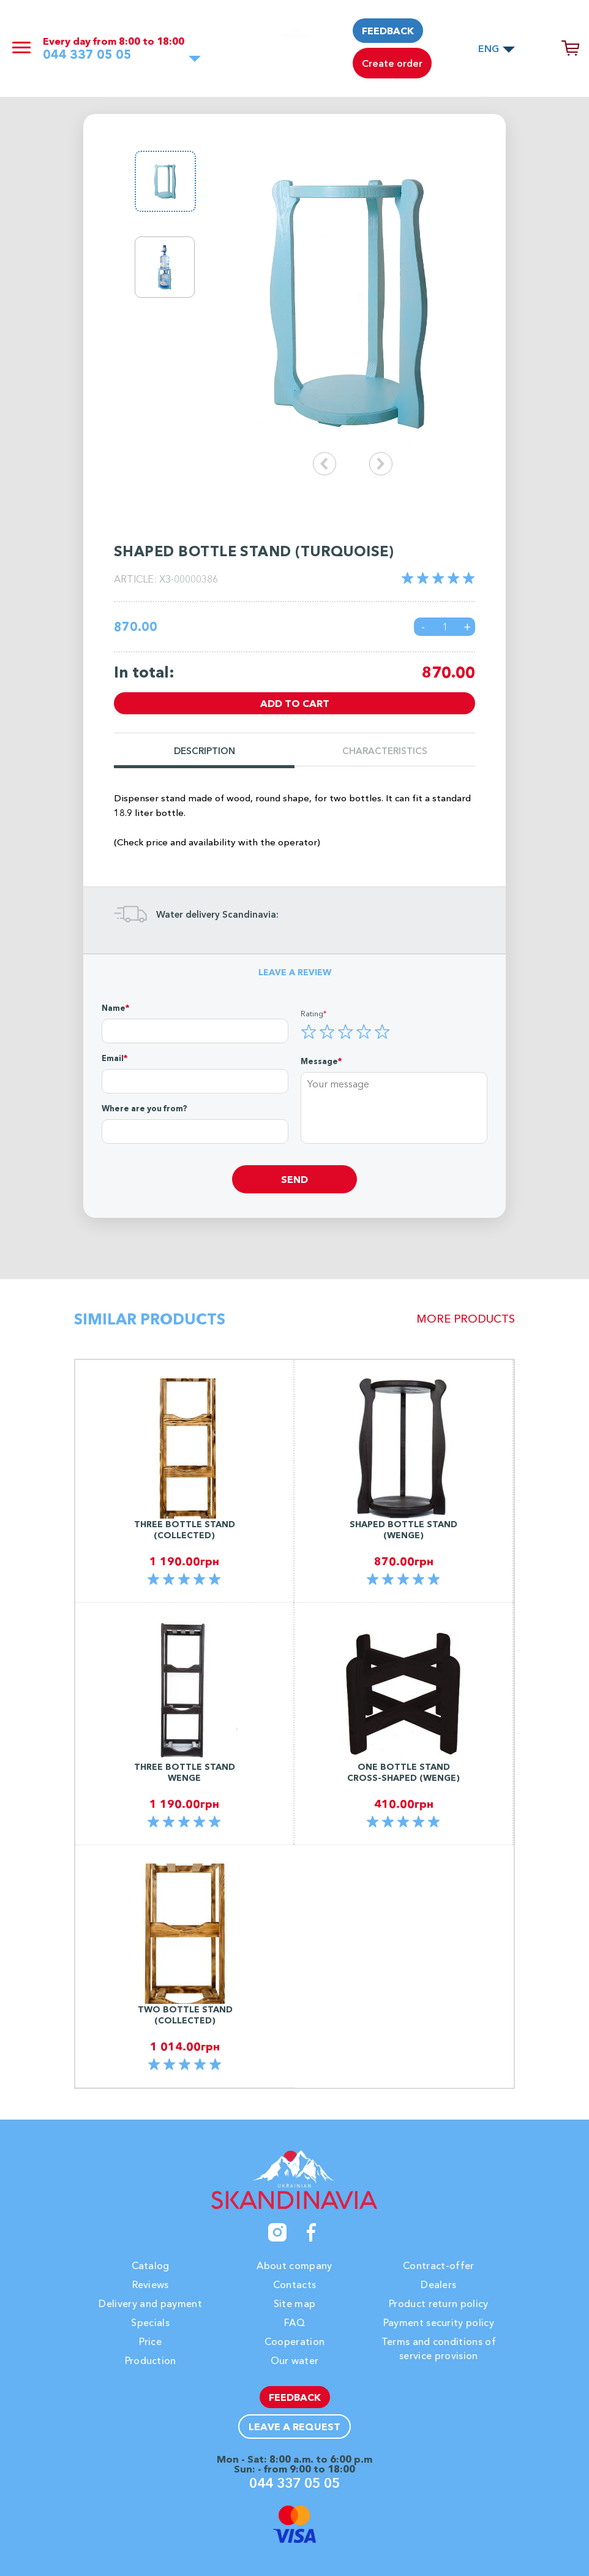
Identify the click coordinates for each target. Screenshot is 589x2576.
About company (294, 2265)
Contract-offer (438, 2265)
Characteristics (384, 751)
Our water (295, 2360)
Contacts (295, 2284)
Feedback (388, 31)
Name (114, 1008)
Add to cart (294, 703)
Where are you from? (144, 1108)
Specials (150, 2322)
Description (204, 751)
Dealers (438, 2284)
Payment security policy (438, 2322)
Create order (392, 63)
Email (113, 1058)
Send (294, 1179)
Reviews (150, 2284)
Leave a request (294, 2426)
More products (465, 1319)
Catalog (151, 2265)
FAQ (294, 2322)
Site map (295, 2303)
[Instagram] (277, 2232)
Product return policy (439, 2303)
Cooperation (294, 2341)
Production (150, 2360)
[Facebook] (312, 2232)
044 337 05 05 (87, 54)
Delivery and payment (150, 2303)
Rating (312, 1013)
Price (150, 2341)
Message (319, 1061)
